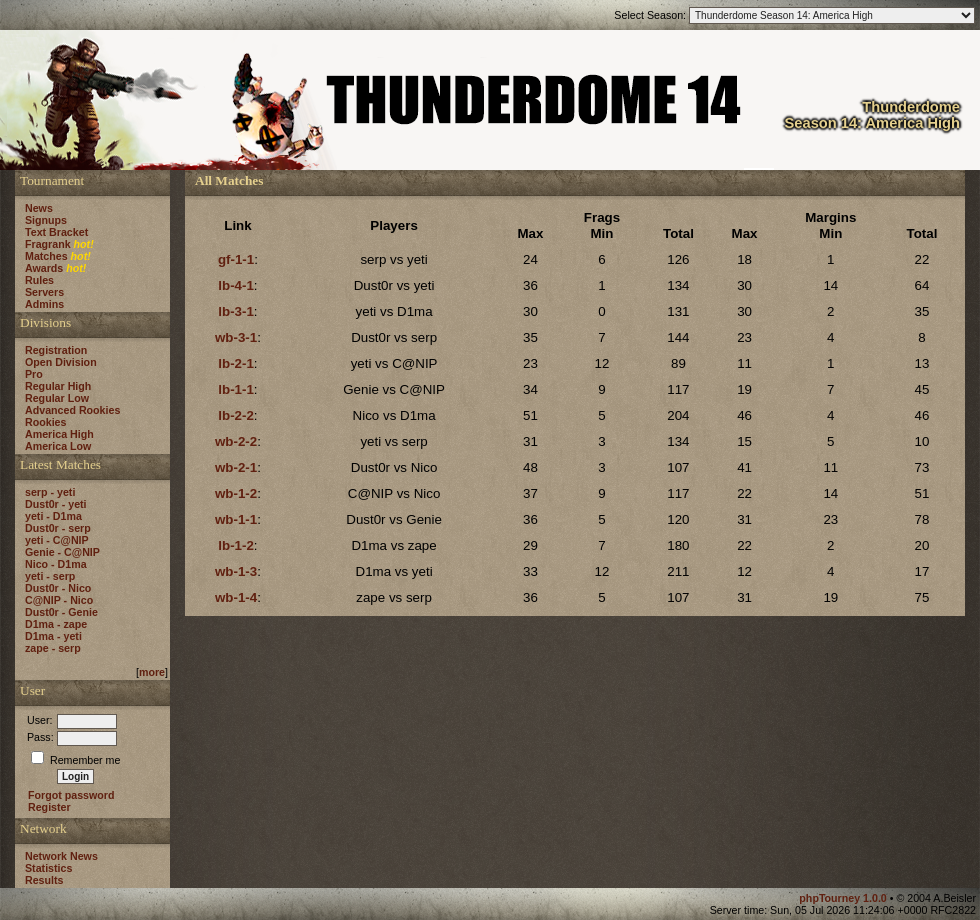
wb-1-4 (236, 597)
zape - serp (53, 648)
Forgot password (71, 795)
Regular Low (57, 398)
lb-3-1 (236, 311)
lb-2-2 (236, 415)
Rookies (45, 422)
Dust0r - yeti (56, 504)
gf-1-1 (236, 259)
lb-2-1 (236, 363)
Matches (46, 256)
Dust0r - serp (58, 528)
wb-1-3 (236, 571)
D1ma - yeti (53, 636)
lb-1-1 (236, 389)
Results (44, 880)
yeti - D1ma (53, 516)
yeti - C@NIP (57, 540)
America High (59, 434)
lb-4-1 (236, 285)
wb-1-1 (236, 519)
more (152, 672)
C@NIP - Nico (59, 600)
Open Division (61, 362)
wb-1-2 (236, 493)
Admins (44, 304)
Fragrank (48, 244)
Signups (46, 220)
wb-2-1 (236, 467)
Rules (39, 280)
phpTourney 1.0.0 (844, 898)
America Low (58, 446)
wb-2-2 (236, 441)
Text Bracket (56, 232)
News (39, 208)
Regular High (58, 386)
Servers (44, 292)
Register (49, 807)
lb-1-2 (236, 545)
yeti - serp (50, 576)
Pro (34, 374)
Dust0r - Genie (61, 612)
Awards (44, 268)
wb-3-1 (236, 337)
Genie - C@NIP (62, 552)
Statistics (48, 868)
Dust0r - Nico (58, 588)
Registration (56, 350)
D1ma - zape (56, 624)
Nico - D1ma (56, 564)
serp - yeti (50, 492)
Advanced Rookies (72, 410)
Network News (61, 856)
